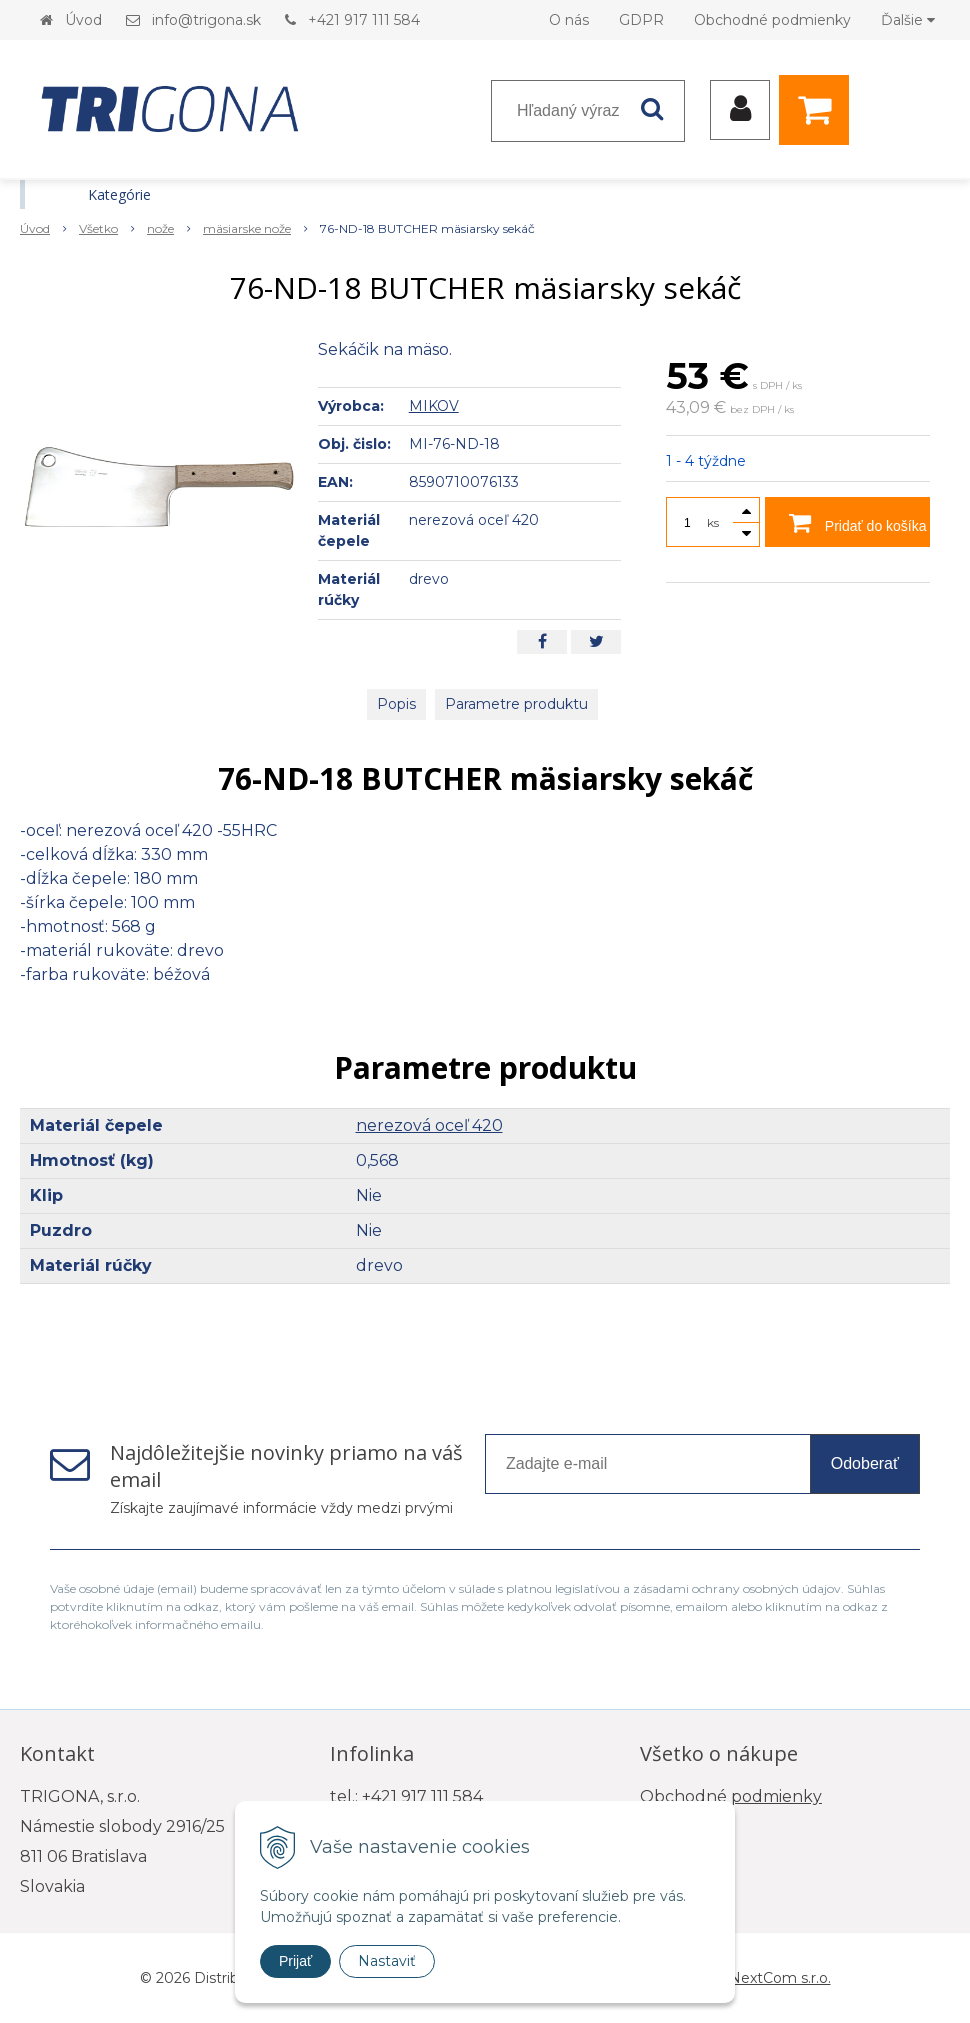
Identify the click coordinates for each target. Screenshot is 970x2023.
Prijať (295, 1961)
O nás (569, 20)
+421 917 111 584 (364, 20)
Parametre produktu (516, 704)
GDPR (641, 20)
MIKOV (434, 406)
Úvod (83, 20)
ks (713, 522)
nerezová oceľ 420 (429, 1125)
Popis (396, 704)
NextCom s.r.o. (780, 1978)
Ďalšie (908, 20)
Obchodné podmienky (772, 20)
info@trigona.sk (206, 20)
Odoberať (865, 1463)
